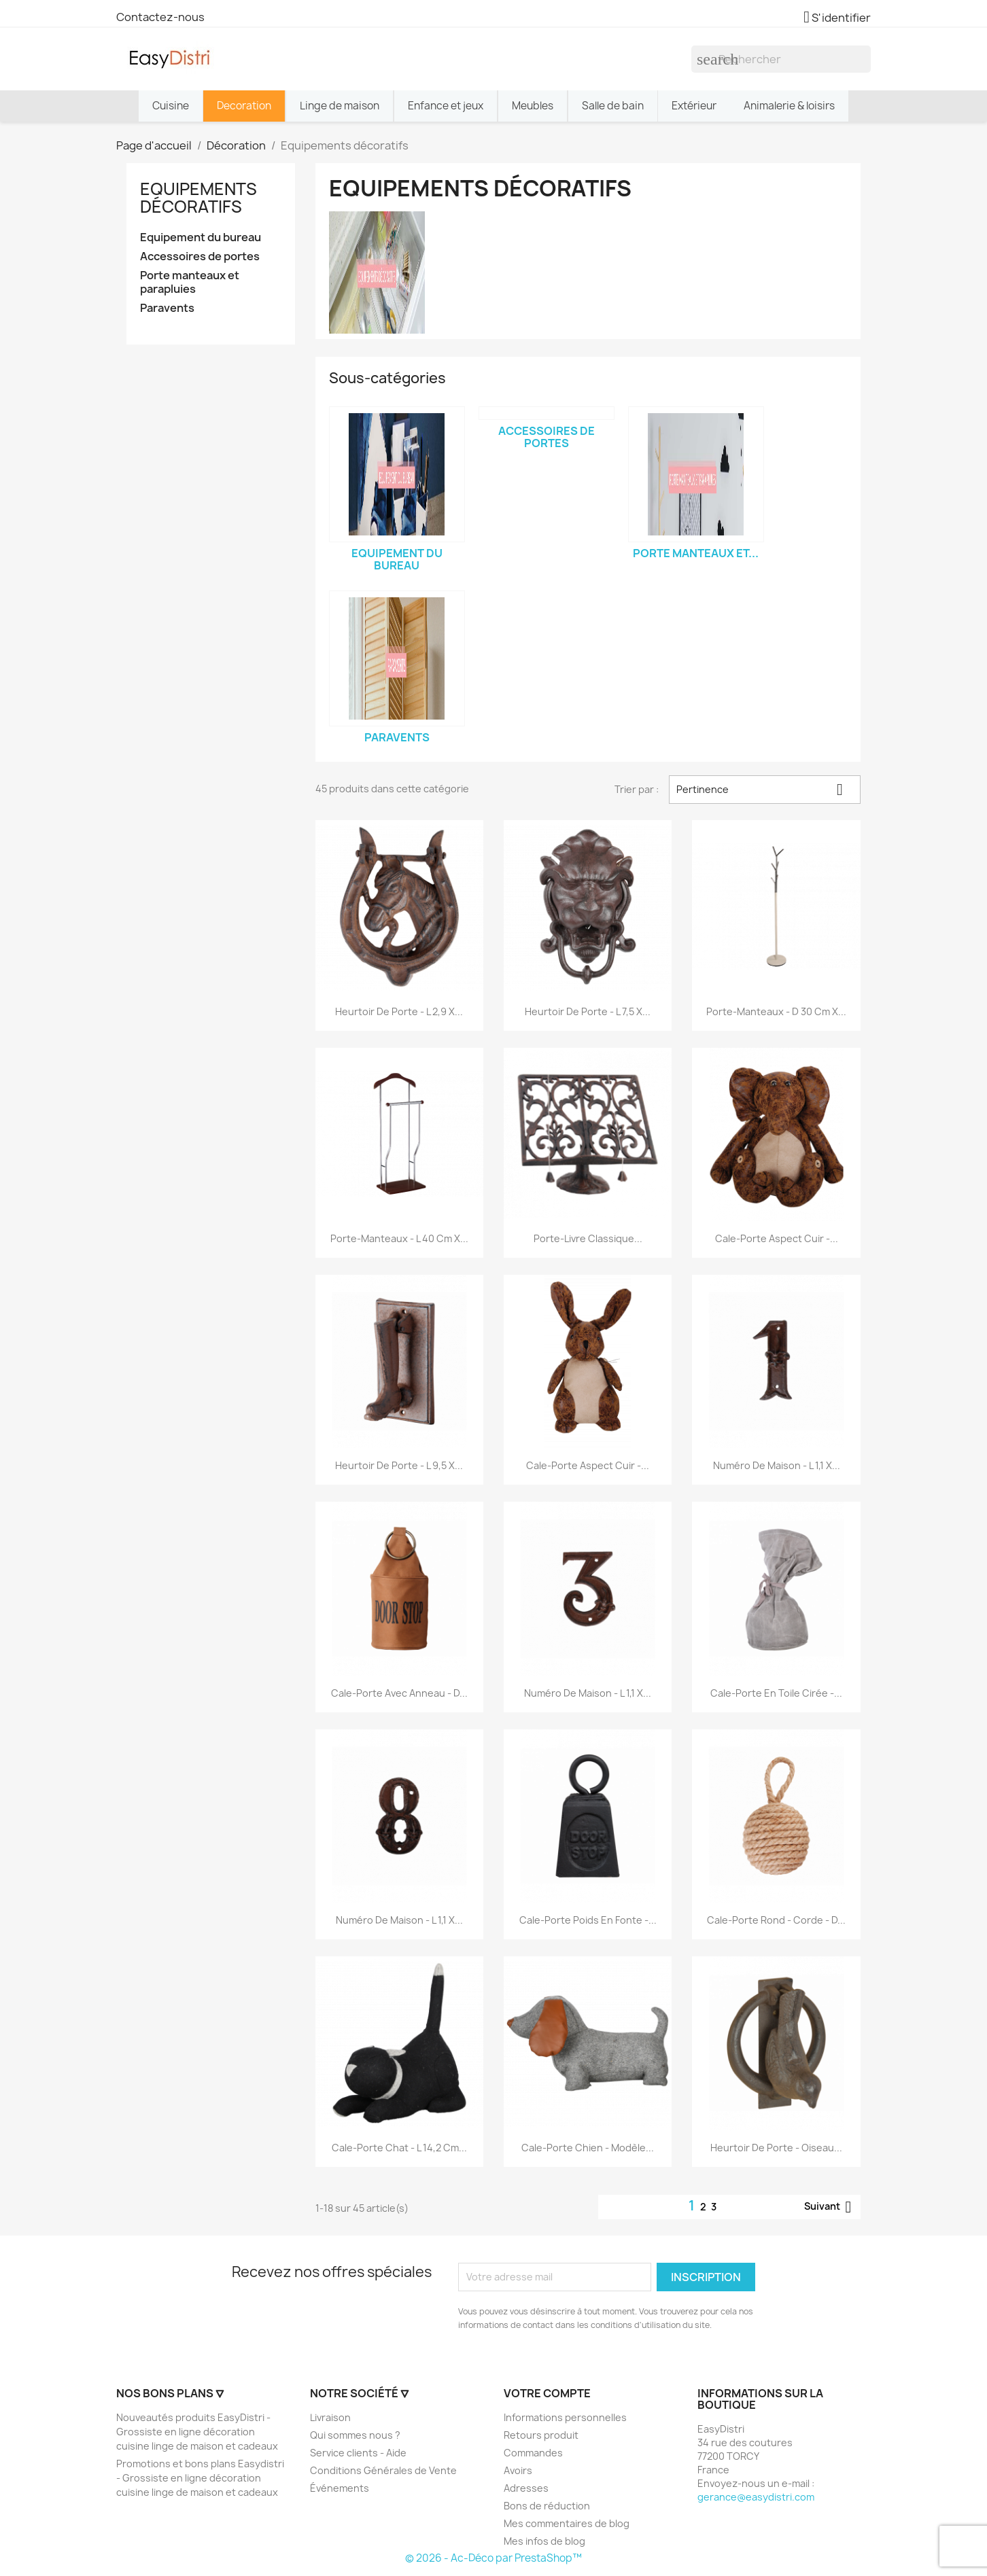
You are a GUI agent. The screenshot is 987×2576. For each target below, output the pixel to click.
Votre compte (547, 2393)
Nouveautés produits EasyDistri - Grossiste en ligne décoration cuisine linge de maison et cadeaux (197, 2431)
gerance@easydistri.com (755, 2496)
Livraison (330, 2417)
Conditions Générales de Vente (383, 2470)
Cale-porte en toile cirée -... (776, 1693)
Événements (339, 2488)
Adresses (526, 2488)
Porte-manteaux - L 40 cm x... (399, 1238)
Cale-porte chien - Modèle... (587, 2147)
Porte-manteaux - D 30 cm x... (776, 1011)
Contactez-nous (160, 17)
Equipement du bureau (200, 237)
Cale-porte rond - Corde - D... (776, 1919)
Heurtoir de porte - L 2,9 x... (399, 1011)
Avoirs (518, 2470)
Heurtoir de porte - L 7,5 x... (588, 1011)
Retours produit (541, 2435)
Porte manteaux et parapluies (189, 282)
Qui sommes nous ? (355, 2435)
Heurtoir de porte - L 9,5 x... (399, 1465)
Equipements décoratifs (198, 197)
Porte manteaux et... (696, 553)
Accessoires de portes (200, 256)
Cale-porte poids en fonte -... (588, 1919)
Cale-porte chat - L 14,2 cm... (399, 2147)
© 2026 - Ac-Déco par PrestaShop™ (493, 2558)
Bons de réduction (547, 2505)
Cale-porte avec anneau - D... (399, 1693)
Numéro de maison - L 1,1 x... (776, 1465)
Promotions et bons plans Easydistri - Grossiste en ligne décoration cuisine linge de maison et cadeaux (200, 2478)
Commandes (533, 2452)
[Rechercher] (781, 59)
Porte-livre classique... (588, 1238)
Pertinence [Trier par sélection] (764, 789)
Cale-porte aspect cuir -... (776, 1238)
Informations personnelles (565, 2417)
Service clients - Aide (358, 2452)
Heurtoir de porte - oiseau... (776, 2147)
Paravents (167, 308)
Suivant (830, 2207)
